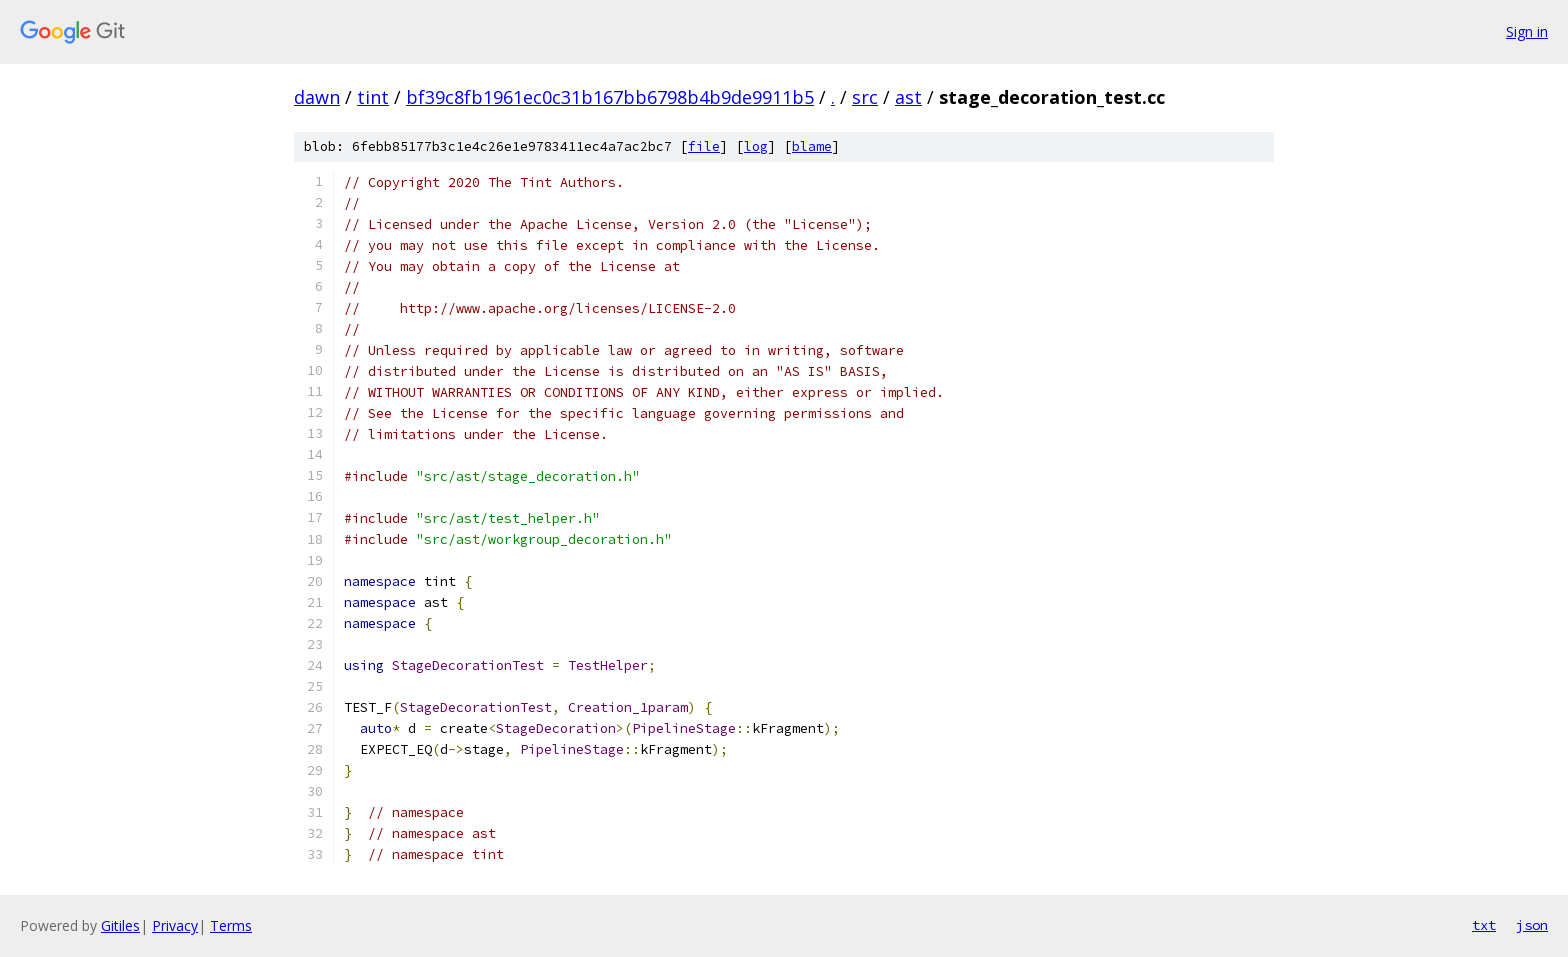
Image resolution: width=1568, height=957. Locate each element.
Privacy (175, 925)
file (704, 146)
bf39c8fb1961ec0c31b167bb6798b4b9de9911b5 (610, 97)
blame (812, 146)
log (756, 146)
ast (908, 97)
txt (1484, 925)
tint (373, 97)
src (865, 97)
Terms (231, 925)
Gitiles (120, 925)
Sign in (1527, 31)
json (1532, 925)
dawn (317, 97)
